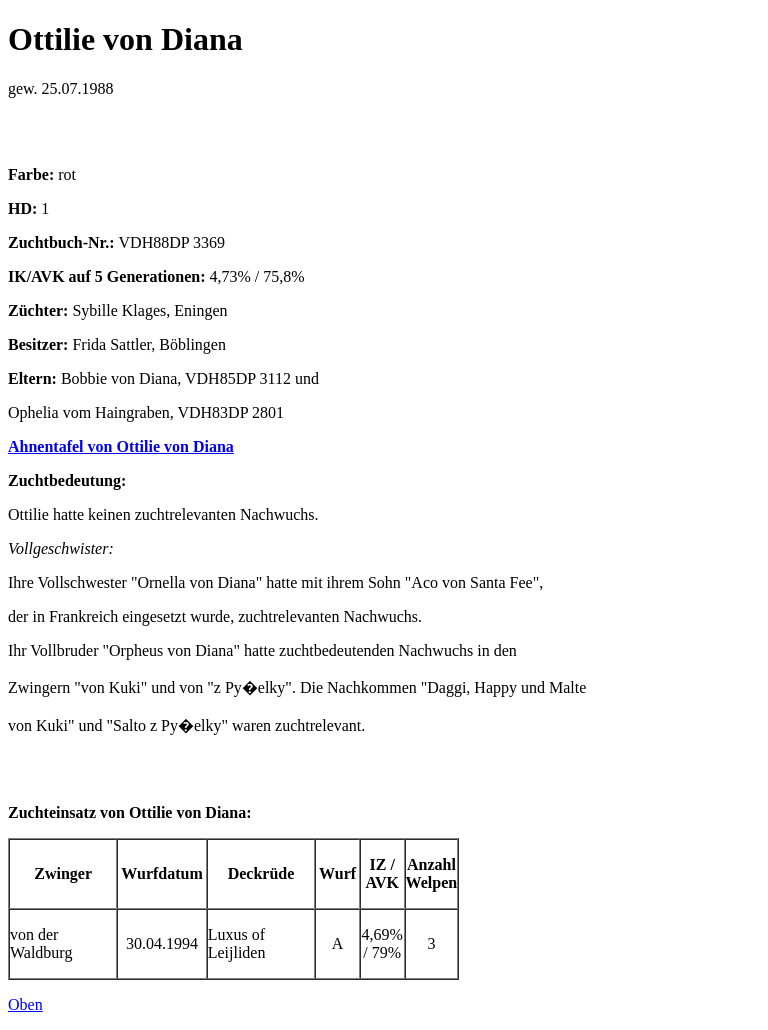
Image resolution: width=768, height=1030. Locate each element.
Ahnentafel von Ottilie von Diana (121, 446)
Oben (25, 1004)
